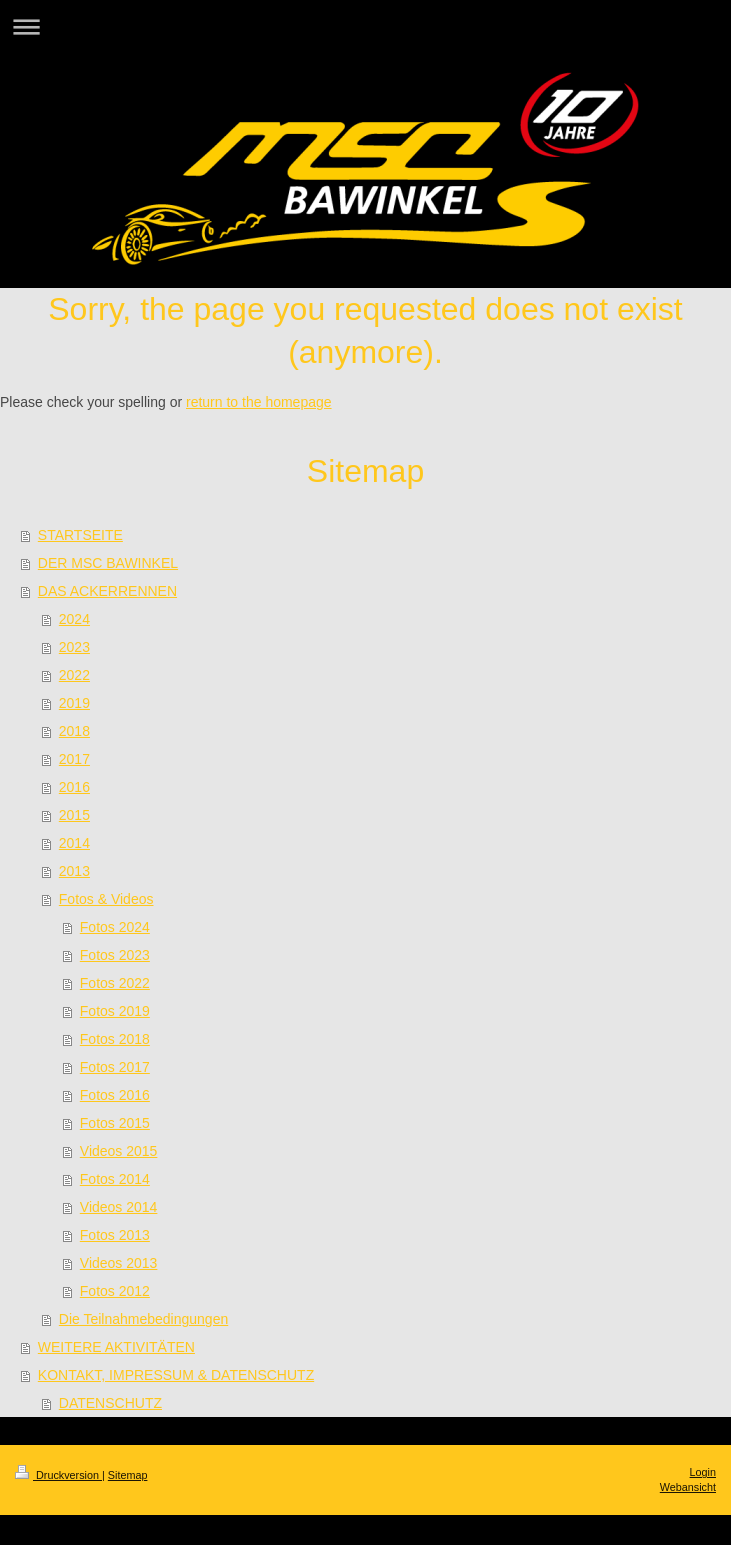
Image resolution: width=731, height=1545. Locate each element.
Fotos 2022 (115, 983)
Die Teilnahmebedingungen (143, 1319)
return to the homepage (259, 402)
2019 (74, 703)
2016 (74, 787)
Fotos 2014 (115, 1179)
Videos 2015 (119, 1151)
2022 (74, 675)
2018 (74, 731)
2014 (74, 843)
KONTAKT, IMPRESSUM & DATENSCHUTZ (176, 1375)
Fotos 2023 (115, 955)
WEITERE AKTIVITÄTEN (116, 1347)
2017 (74, 759)
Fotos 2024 (115, 927)
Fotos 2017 (115, 1067)
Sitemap (128, 1475)
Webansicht (688, 1487)
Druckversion (58, 1475)
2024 (74, 619)
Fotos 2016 (115, 1095)
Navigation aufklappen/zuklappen (365, 26)
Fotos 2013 (115, 1235)
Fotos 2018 (115, 1039)
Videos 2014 (119, 1207)
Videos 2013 (119, 1263)
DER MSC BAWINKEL (108, 563)
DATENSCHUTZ (110, 1403)
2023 (74, 647)
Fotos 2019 (115, 1011)
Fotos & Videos (106, 899)
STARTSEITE (80, 535)
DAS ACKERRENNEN (107, 591)
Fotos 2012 (115, 1291)
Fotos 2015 (115, 1123)
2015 (74, 815)
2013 (74, 871)
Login (703, 1472)
